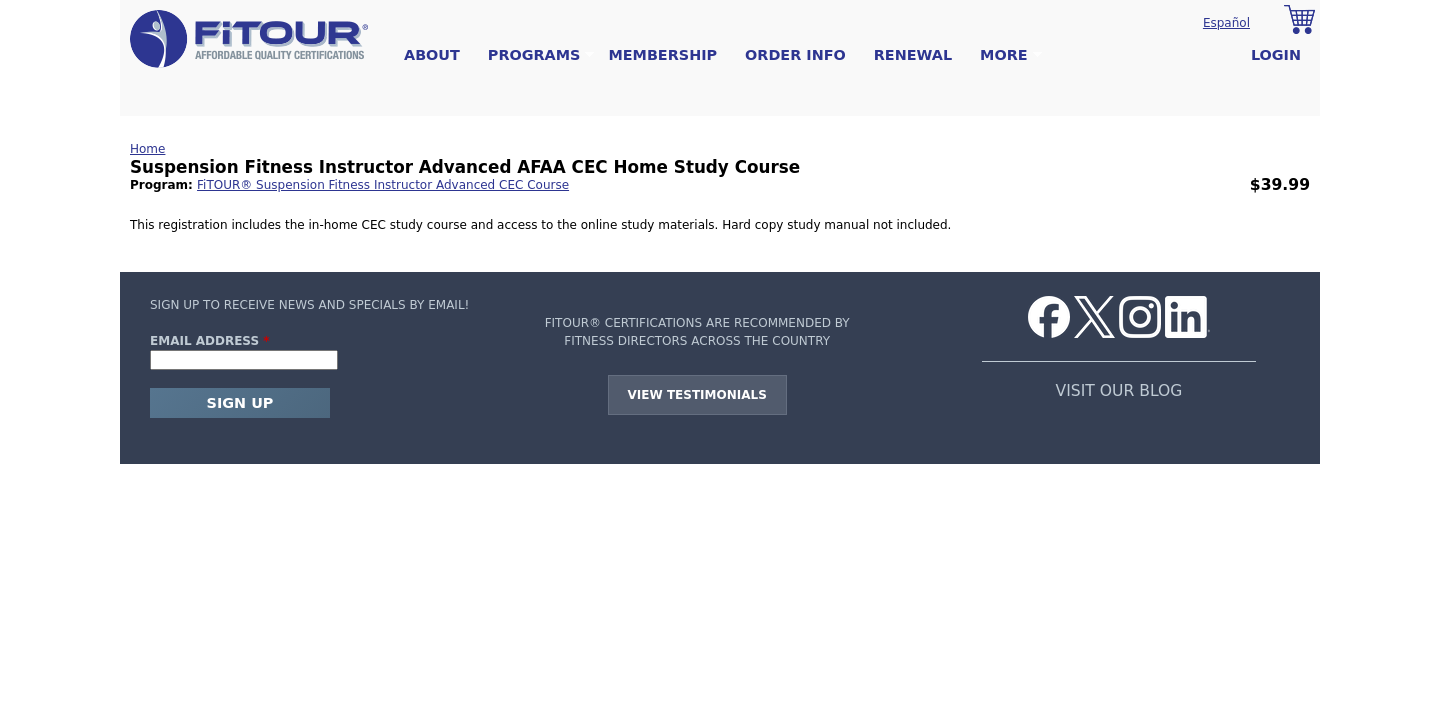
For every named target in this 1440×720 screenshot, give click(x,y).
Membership (662, 55)
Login (1276, 55)
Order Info (795, 55)
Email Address (210, 341)
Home (147, 149)
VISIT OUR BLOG (1119, 391)
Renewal (913, 55)
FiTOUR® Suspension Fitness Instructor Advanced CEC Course (383, 185)
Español (1226, 23)
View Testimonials (697, 395)
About (432, 55)
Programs (534, 55)
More (1003, 55)
